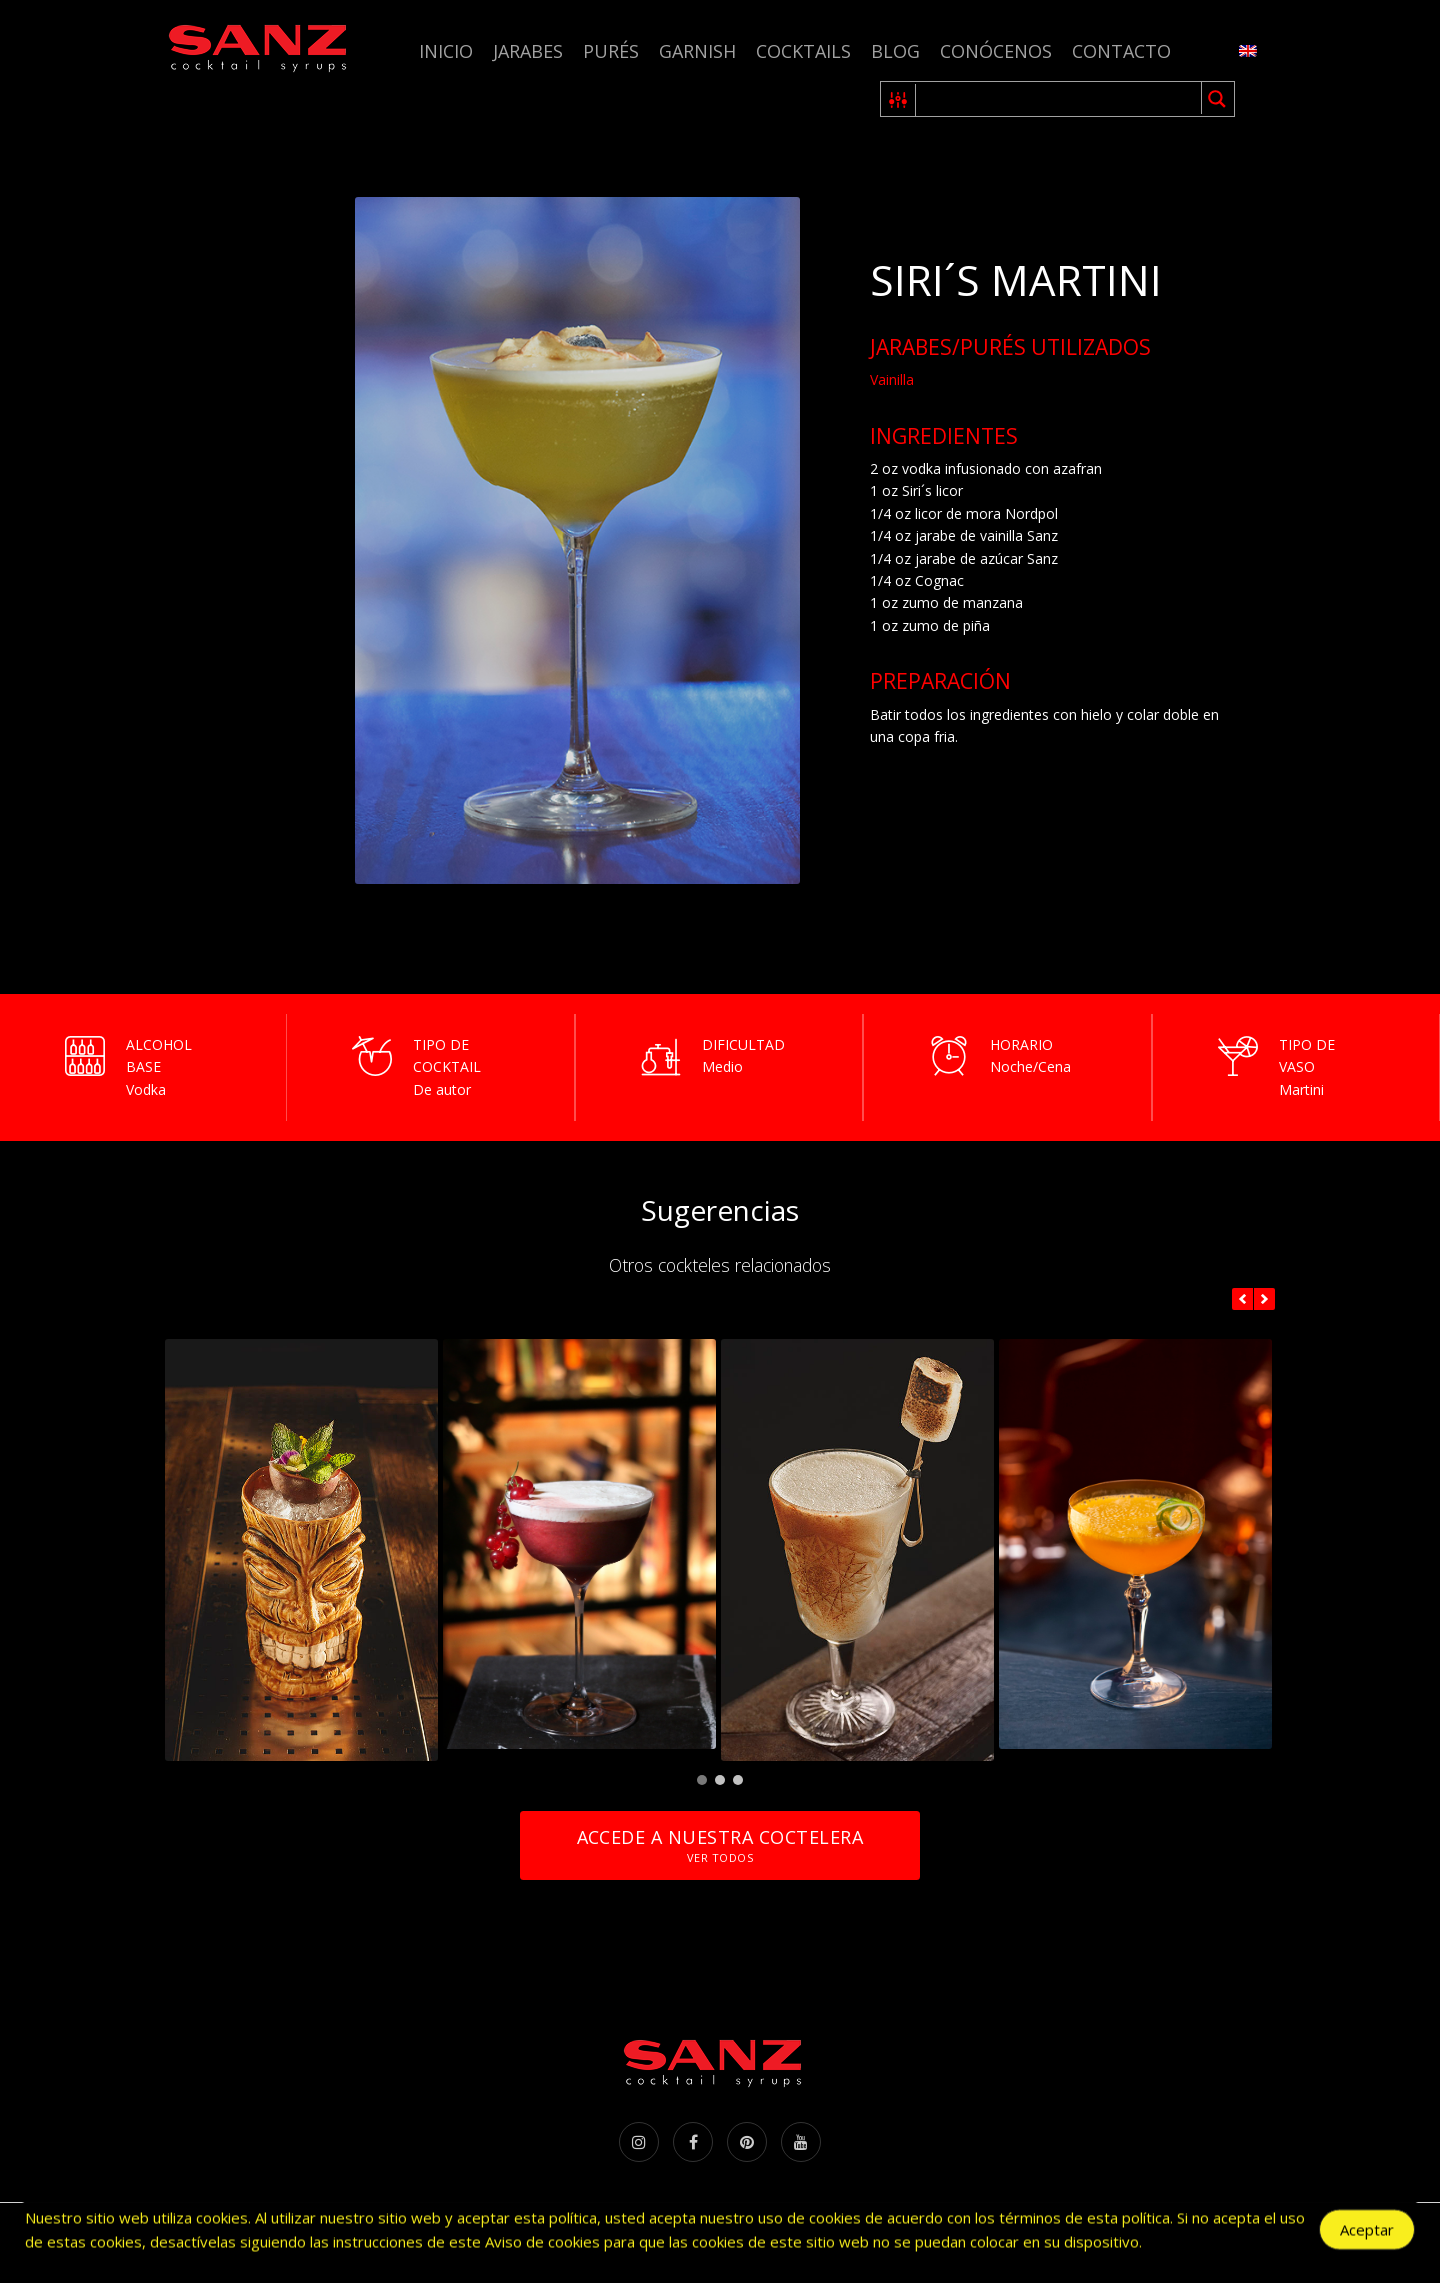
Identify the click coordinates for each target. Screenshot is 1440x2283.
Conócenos (996, 51)
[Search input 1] (1059, 99)
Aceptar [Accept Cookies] (1367, 2233)
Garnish (697, 51)
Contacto (1121, 51)
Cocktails (803, 51)
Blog (895, 51)
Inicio (446, 51)
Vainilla (892, 379)
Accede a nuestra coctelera (720, 1845)
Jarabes (528, 51)
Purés (611, 51)
